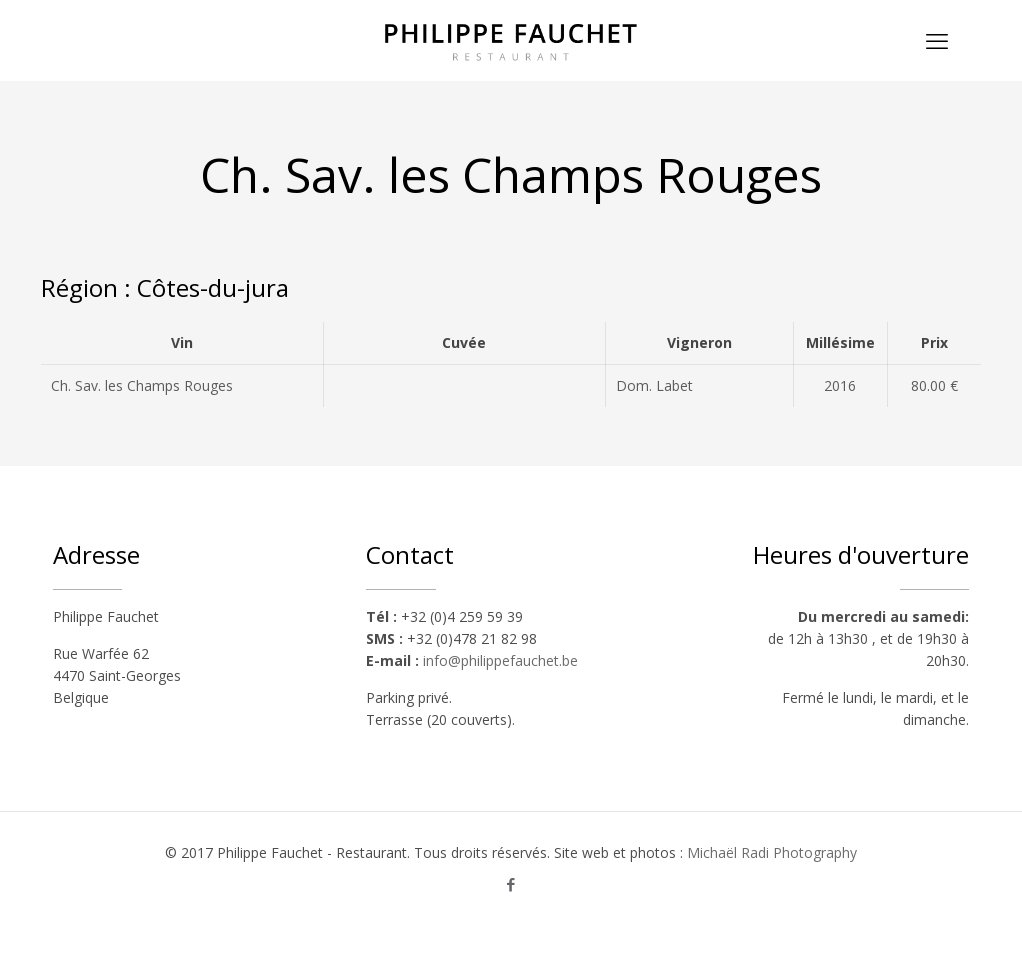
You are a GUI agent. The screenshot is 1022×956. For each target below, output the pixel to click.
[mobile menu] (937, 40)
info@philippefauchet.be (500, 660)
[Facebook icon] (511, 884)
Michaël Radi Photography (772, 852)
